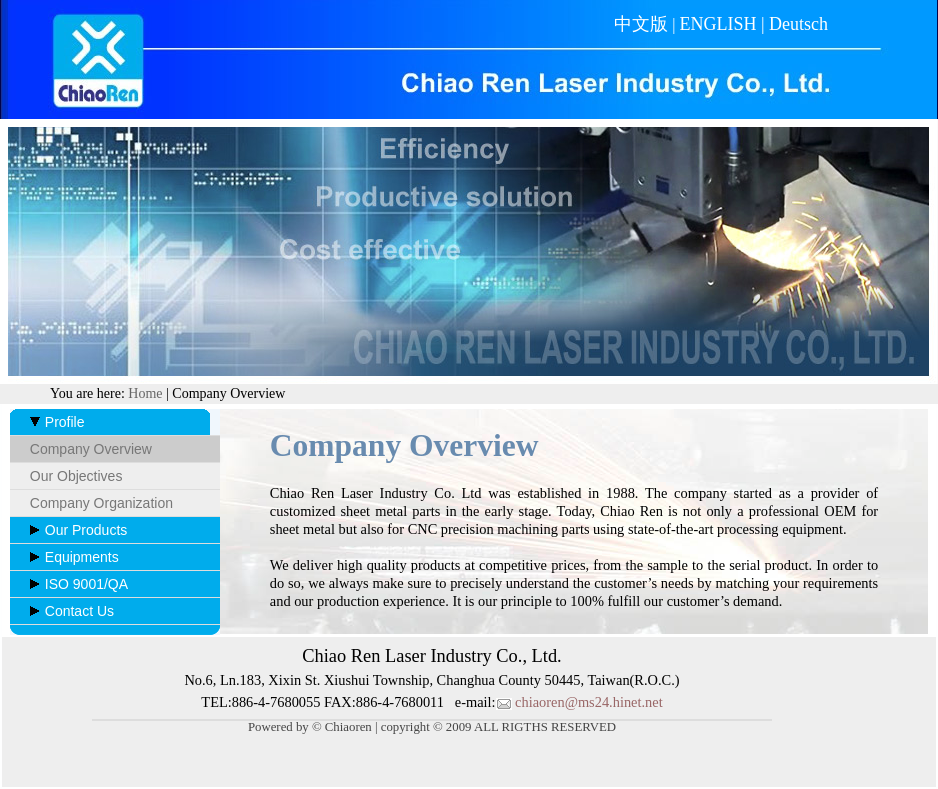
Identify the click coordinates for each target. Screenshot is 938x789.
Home (145, 393)
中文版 (641, 24)
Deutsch (798, 24)
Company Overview (91, 449)
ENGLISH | (724, 24)
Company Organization (101, 503)
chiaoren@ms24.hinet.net (579, 702)
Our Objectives (76, 476)
